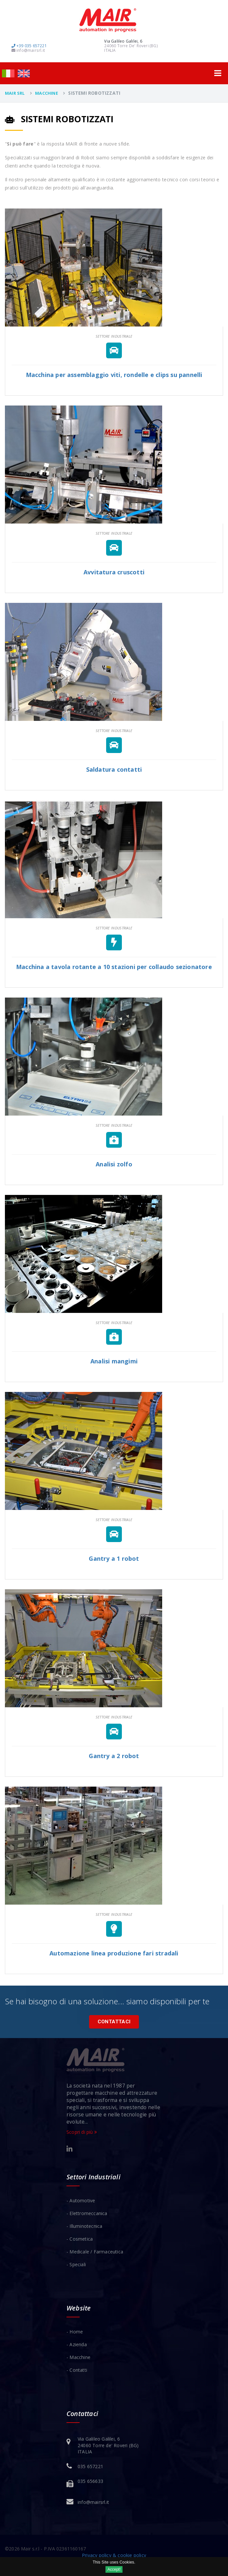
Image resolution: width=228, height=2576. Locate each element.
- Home (74, 2331)
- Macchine (78, 2357)
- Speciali (76, 2264)
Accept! (114, 2569)
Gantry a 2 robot (114, 1756)
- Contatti (76, 2370)
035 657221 (90, 2466)
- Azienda (76, 2344)
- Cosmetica (79, 2239)
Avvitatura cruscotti (114, 572)
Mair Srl (15, 93)
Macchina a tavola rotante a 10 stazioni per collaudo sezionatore (114, 967)
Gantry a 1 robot (114, 1558)
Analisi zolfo (114, 1164)
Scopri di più (81, 2132)
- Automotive (80, 2200)
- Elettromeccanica (86, 2213)
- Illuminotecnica (84, 2226)
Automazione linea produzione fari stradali (113, 1953)
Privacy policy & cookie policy (114, 2555)
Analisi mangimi (114, 1361)
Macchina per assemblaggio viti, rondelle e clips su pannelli (114, 375)
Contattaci (114, 2022)
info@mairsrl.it (28, 50)
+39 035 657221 (29, 45)
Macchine (47, 93)
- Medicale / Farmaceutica (94, 2252)
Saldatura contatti (114, 769)
